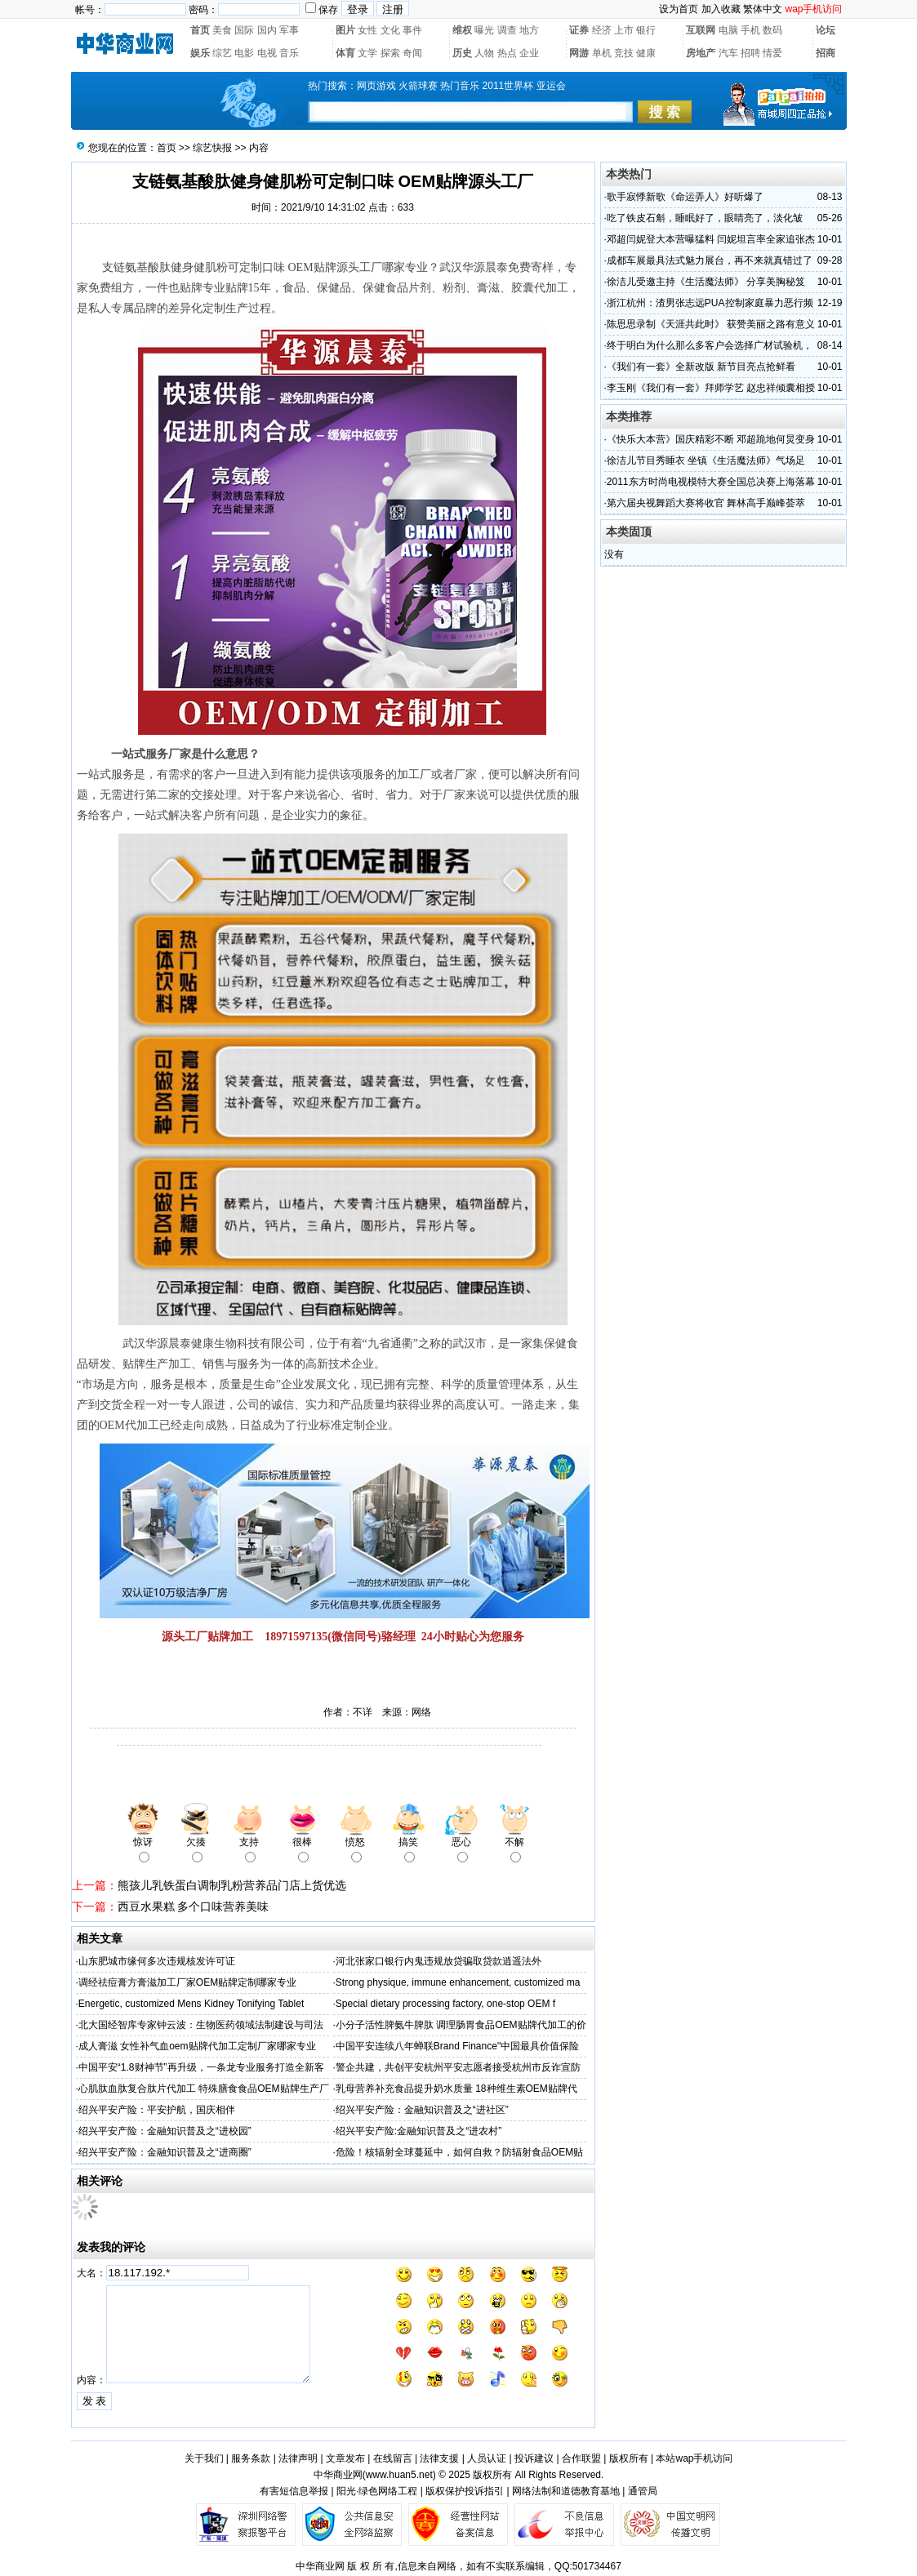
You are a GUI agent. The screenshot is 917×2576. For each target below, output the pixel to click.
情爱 (772, 53)
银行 (646, 30)
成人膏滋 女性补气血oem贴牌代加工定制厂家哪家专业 (197, 2046)
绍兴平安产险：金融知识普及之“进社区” (422, 2110)
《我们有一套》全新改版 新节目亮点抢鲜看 (701, 366)
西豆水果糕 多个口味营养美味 (193, 1906)
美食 (222, 30)
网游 (579, 53)
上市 (624, 30)
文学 (367, 53)
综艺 (222, 53)
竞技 (624, 53)
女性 (367, 30)
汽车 (728, 53)
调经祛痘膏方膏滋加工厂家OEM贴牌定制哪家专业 (187, 1982)
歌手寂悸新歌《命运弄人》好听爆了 (685, 196)
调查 (507, 30)
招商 (825, 53)
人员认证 (486, 2458)
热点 (507, 53)
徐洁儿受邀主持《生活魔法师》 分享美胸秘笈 (706, 281)
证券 (579, 30)
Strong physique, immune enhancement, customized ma (458, 1982)
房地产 (700, 53)
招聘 (750, 53)
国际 (244, 30)
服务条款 (250, 2458)
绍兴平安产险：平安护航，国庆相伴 (156, 2110)
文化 (390, 30)
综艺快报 (212, 147)
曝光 (484, 30)
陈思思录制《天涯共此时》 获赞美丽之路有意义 (711, 324)
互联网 (700, 30)
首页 (200, 30)
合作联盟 (581, 2458)
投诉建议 (534, 2458)
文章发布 (345, 2458)
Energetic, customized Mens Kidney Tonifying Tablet (191, 2003)
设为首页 (678, 9)
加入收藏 (721, 9)
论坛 (825, 30)
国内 (267, 30)
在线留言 (392, 2458)
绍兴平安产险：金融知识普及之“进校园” (165, 2131)
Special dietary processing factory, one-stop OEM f (445, 2003)
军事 (289, 30)
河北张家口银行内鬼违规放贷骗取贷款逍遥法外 (438, 1961)
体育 (345, 53)
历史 (462, 53)
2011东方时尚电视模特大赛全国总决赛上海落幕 (711, 481)
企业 (529, 53)
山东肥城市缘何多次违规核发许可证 (156, 1961)
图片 (345, 30)
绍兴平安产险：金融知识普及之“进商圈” (165, 2152)
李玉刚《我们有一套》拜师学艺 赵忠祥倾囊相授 (711, 388)
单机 (602, 53)
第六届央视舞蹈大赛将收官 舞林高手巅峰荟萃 (706, 503)
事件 (412, 30)
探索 (390, 53)
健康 (646, 53)
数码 (772, 30)
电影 (244, 53)
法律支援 (439, 2458)
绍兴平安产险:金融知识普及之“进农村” (418, 2131)
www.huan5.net (399, 2474)
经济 (602, 30)
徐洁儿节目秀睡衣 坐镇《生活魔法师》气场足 (706, 460)
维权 (462, 30)
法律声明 (298, 2458)
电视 (267, 53)
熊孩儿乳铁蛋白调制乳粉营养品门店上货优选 (232, 1885)
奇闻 (412, 53)
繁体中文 (762, 9)
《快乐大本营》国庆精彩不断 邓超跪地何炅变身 (711, 439)
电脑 (728, 30)
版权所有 (628, 2458)
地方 (529, 30)
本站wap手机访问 (694, 2458)
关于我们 (204, 2458)
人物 (484, 53)
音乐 (289, 53)
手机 (750, 30)
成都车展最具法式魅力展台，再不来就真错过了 (709, 260)
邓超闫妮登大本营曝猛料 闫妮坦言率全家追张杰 (711, 239)
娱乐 (200, 53)
